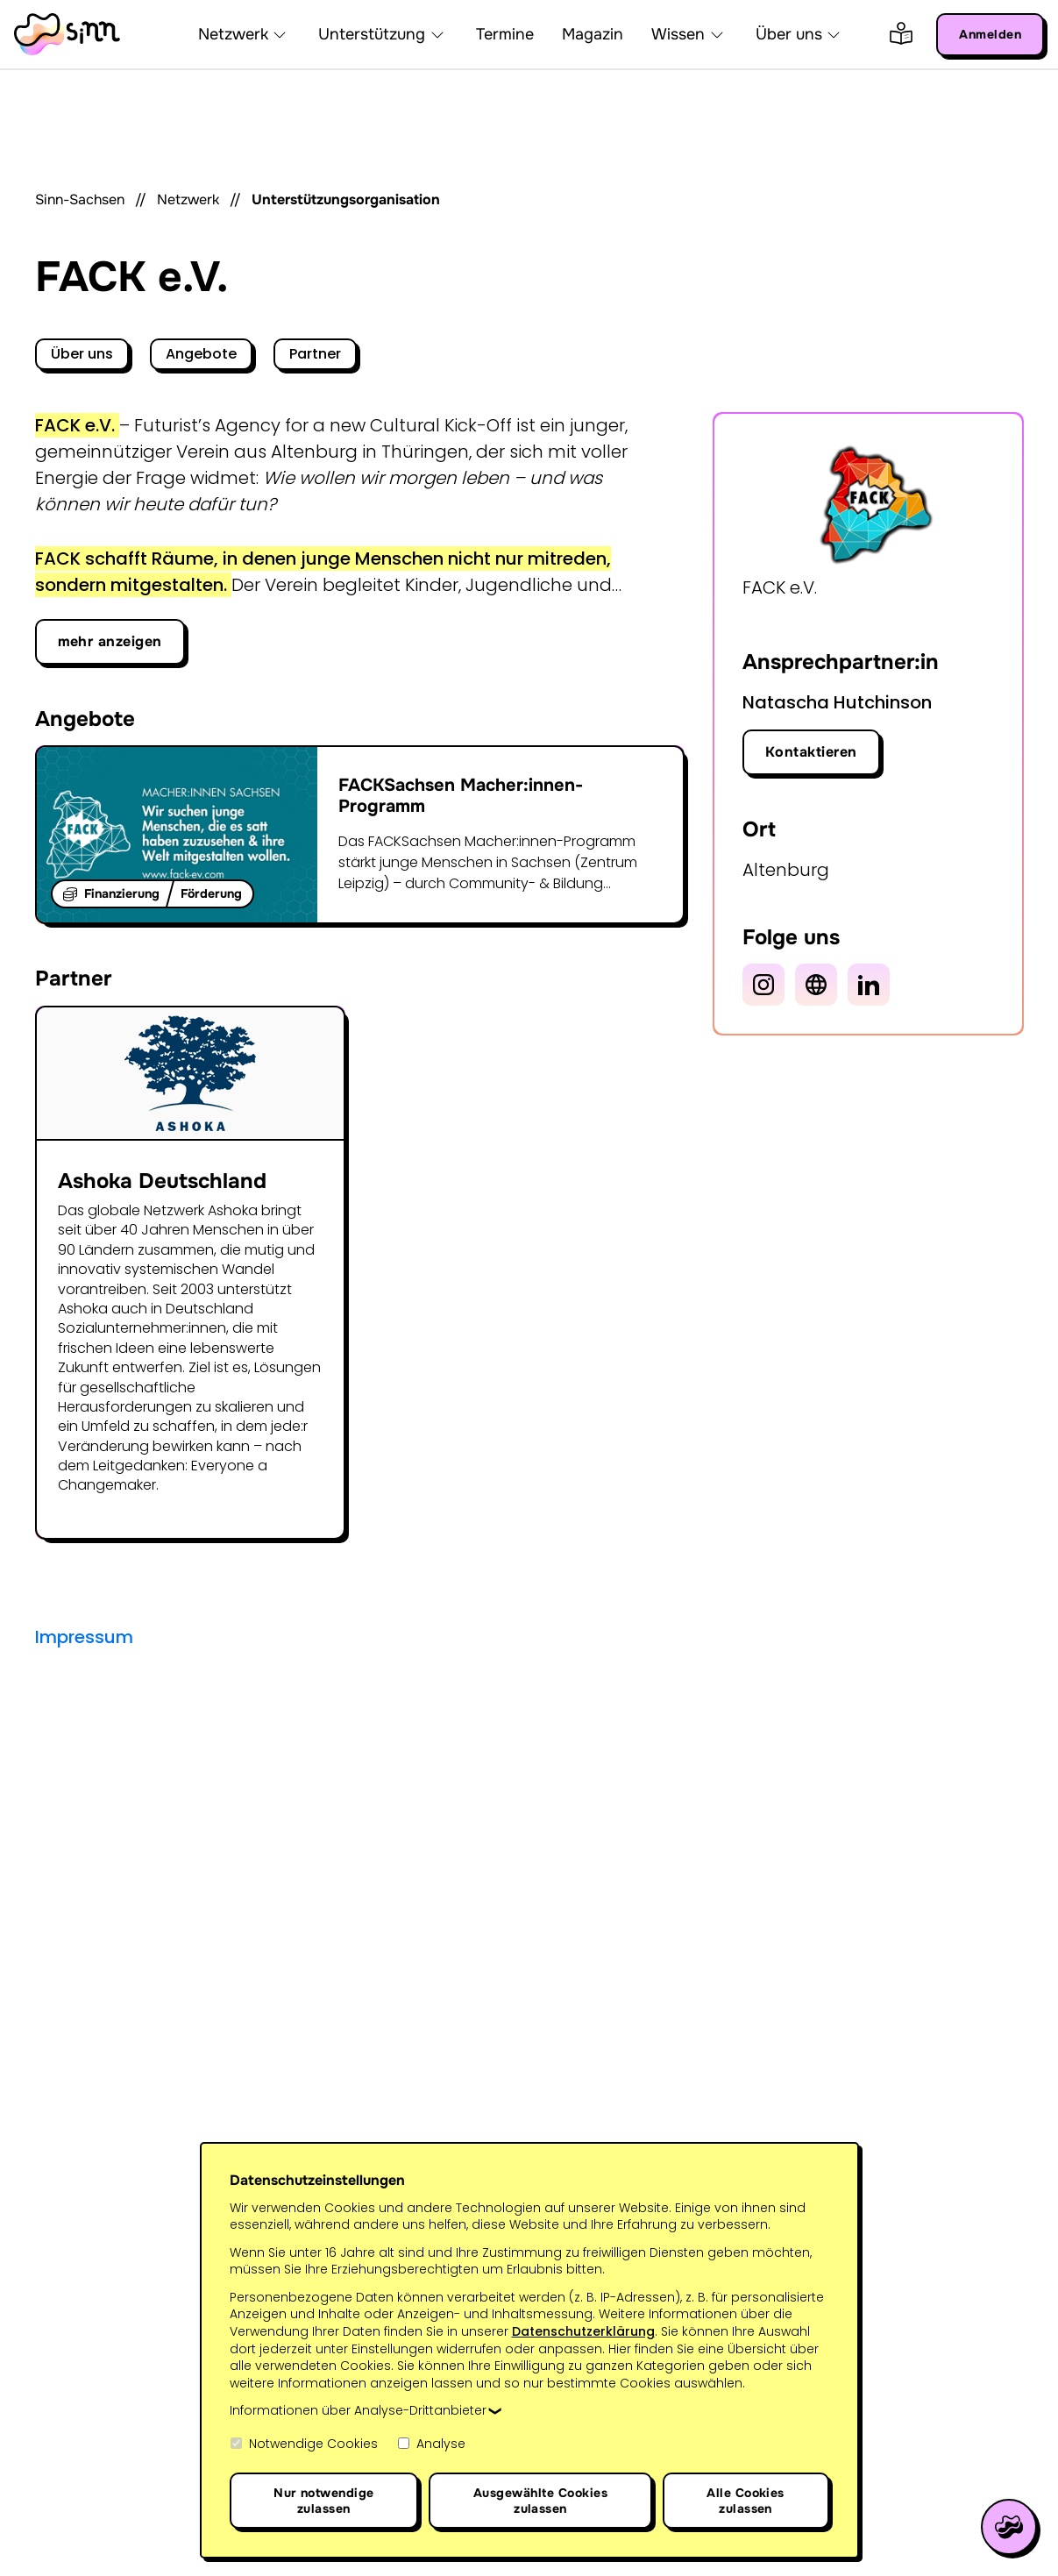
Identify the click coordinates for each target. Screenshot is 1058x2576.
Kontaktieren (811, 752)
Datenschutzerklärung (583, 2331)
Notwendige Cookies (304, 2443)
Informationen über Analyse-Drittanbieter (358, 2410)
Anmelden (990, 34)
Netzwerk (188, 199)
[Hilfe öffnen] (1009, 2527)
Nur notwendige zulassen (323, 2500)
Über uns (82, 354)
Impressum (84, 1637)
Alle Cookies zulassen (746, 2500)
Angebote (201, 354)
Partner (315, 354)
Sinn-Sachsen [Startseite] (79, 199)
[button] (279, 34)
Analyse (431, 2443)
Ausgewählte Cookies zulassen (540, 2500)
